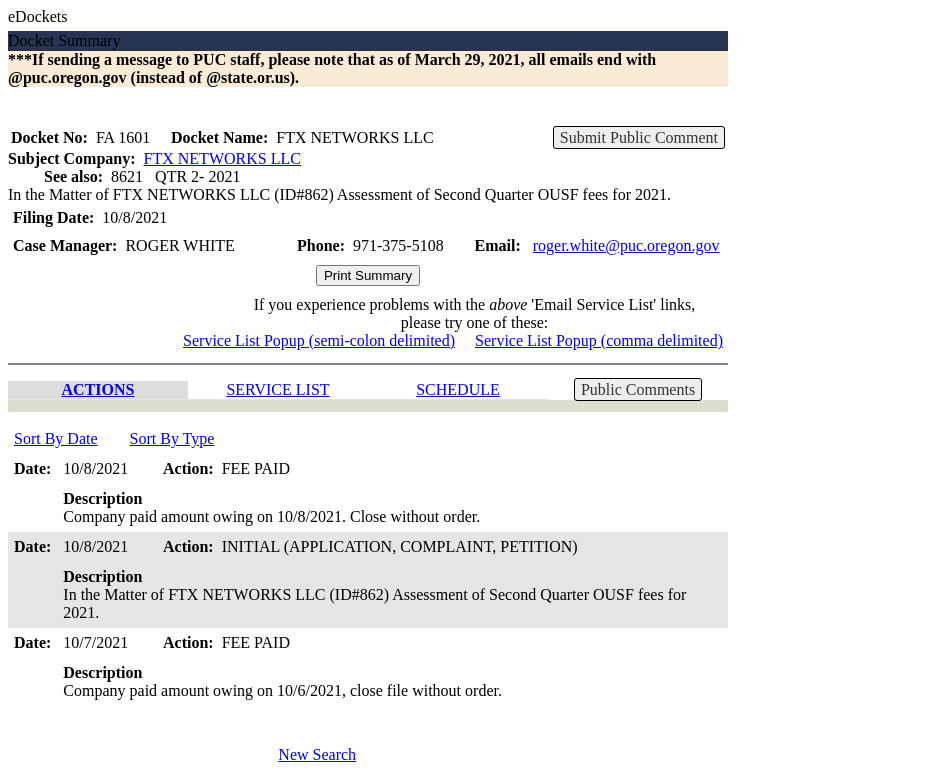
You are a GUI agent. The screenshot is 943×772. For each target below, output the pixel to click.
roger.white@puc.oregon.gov (626, 245)
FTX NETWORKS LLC (222, 158)
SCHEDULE (458, 389)
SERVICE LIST (277, 389)
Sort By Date (56, 438)
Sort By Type (172, 438)
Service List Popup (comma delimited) (599, 340)
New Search (317, 754)
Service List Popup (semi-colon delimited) (319, 340)
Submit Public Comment (639, 137)
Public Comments (638, 389)
